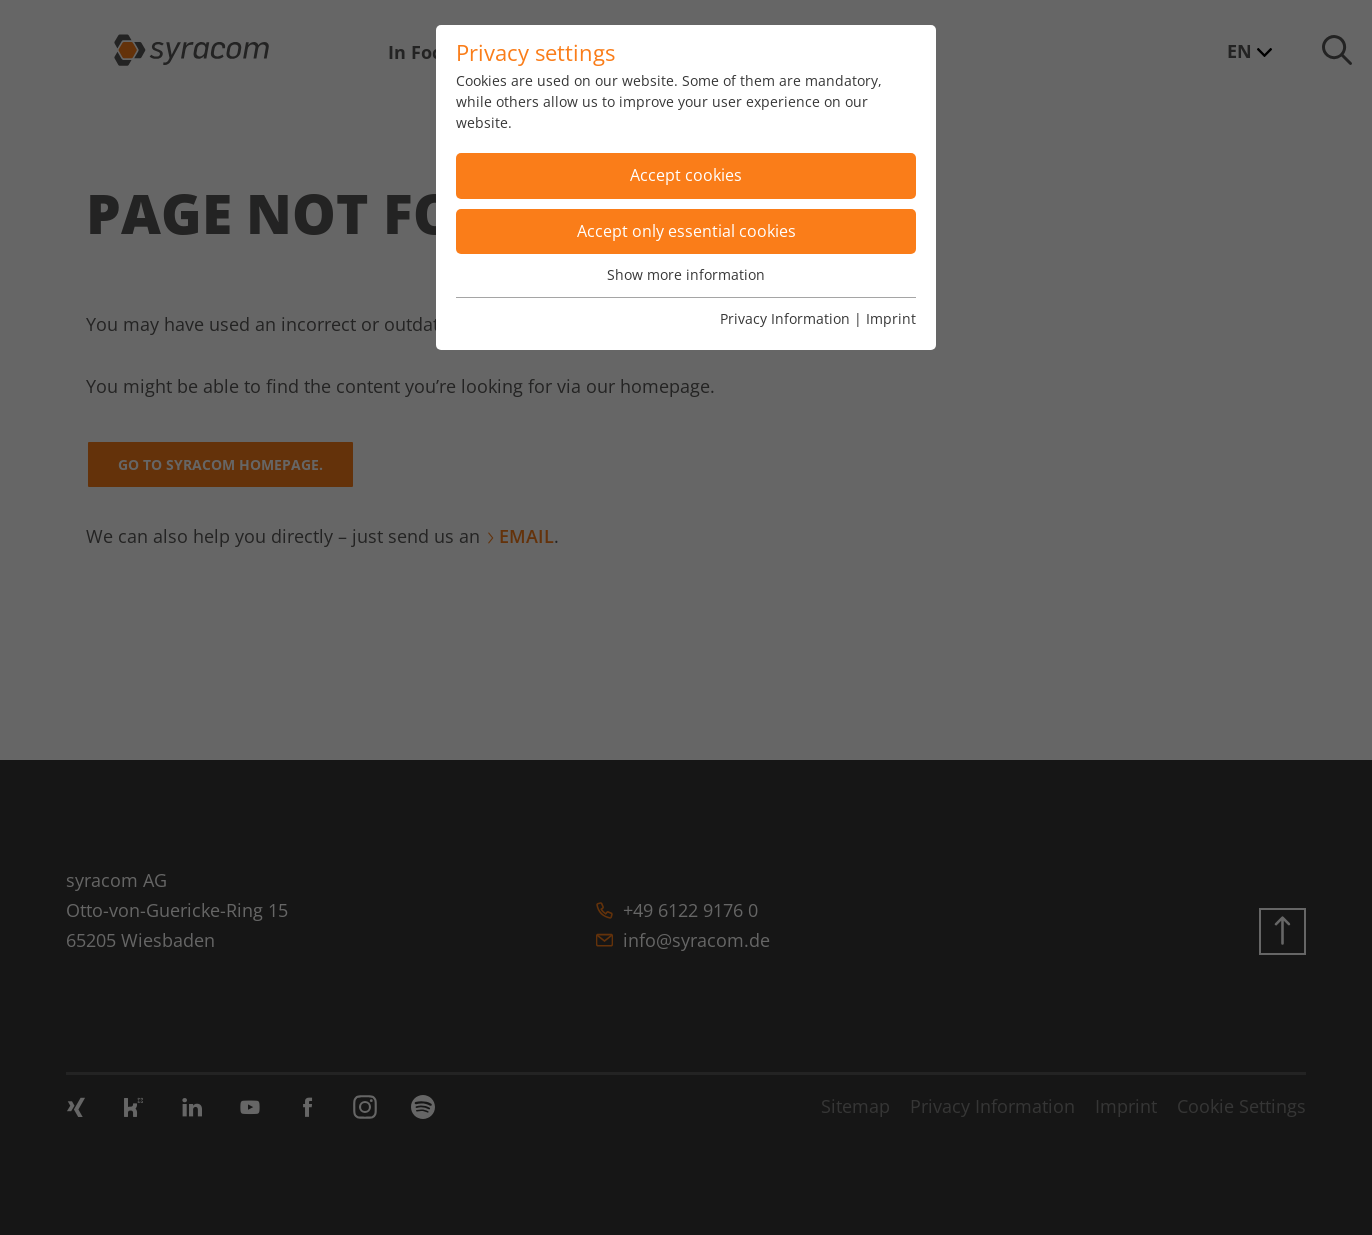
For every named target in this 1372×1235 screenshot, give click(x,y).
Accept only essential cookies (686, 231)
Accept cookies (686, 175)
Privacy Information (785, 318)
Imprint (891, 318)
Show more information (686, 274)
